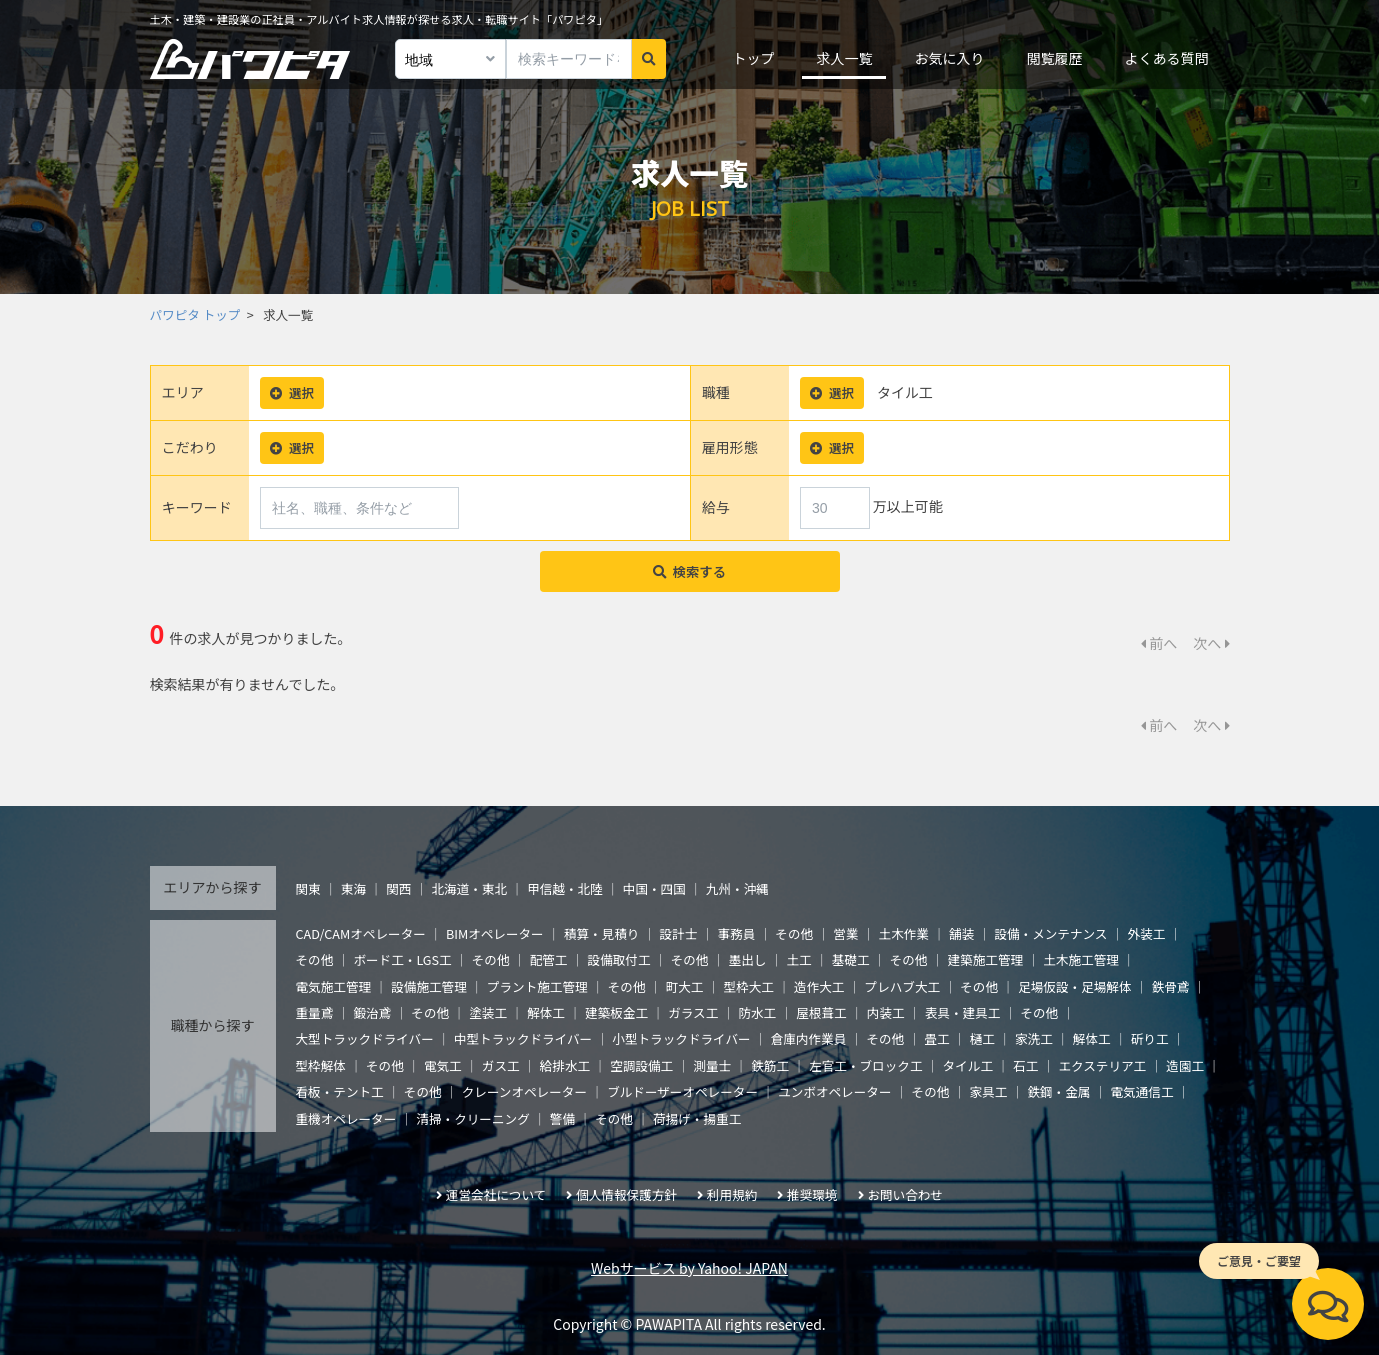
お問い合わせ (905, 1194)
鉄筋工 (770, 1065)
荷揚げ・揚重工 (697, 1118)
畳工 (936, 1038)
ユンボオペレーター (834, 1091)
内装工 (886, 1012)
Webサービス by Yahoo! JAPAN (689, 1268)
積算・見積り (602, 933)
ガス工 (501, 1065)
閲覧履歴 (1054, 58)
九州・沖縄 (737, 888)
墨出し (748, 959)
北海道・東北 (469, 888)
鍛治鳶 (372, 1012)
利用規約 (732, 1194)
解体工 (546, 1012)
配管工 (549, 959)
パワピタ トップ (195, 314)
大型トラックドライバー (365, 1038)
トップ (753, 58)
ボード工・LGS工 (402, 959)
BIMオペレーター (495, 933)
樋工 (982, 1038)
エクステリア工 (1102, 1065)
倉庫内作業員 (809, 1038)
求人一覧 (844, 58)
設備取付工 (619, 959)
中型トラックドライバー (523, 1038)
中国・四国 (654, 888)
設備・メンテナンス (1050, 933)
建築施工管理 (986, 959)
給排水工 (565, 1065)
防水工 (757, 1012)
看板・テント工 (340, 1091)
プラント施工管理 (537, 986)
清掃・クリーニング (472, 1118)
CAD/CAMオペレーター (361, 933)
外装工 (1147, 933)
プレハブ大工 (903, 986)
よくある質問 (1166, 58)
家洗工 (1034, 1038)
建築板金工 (616, 1012)
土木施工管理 (1081, 959)
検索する (689, 571)
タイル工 (968, 1065)
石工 (1025, 1065)
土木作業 (904, 933)
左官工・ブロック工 (865, 1065)
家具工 (989, 1091)
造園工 (1185, 1065)
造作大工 (819, 986)
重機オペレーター (346, 1118)
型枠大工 (749, 986)
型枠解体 (321, 1065)
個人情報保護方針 (626, 1194)
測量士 (712, 1065)
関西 (398, 888)
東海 (353, 888)
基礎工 (851, 959)
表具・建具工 (963, 1012)
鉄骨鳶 (1171, 986)
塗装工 (488, 1012)
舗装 (961, 933)
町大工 (685, 986)
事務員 (736, 933)
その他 (794, 933)
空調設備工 (641, 1065)
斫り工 (1150, 1038)
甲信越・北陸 (565, 888)
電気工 (443, 1065)
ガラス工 (693, 1012)
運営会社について (496, 1194)
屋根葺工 (821, 1012)
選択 (292, 392)
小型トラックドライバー (681, 1038)
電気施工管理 (334, 986)
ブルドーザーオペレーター (682, 1091)
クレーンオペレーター (524, 1091)
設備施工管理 (429, 986)
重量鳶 (315, 1012)
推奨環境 (812, 1194)
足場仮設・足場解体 (1074, 986)
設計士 (679, 933)
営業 (845, 933)
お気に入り (949, 58)
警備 (562, 1118)
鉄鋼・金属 (1058, 1091)
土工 (798, 959)
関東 (308, 888)
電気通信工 (1142, 1091)
